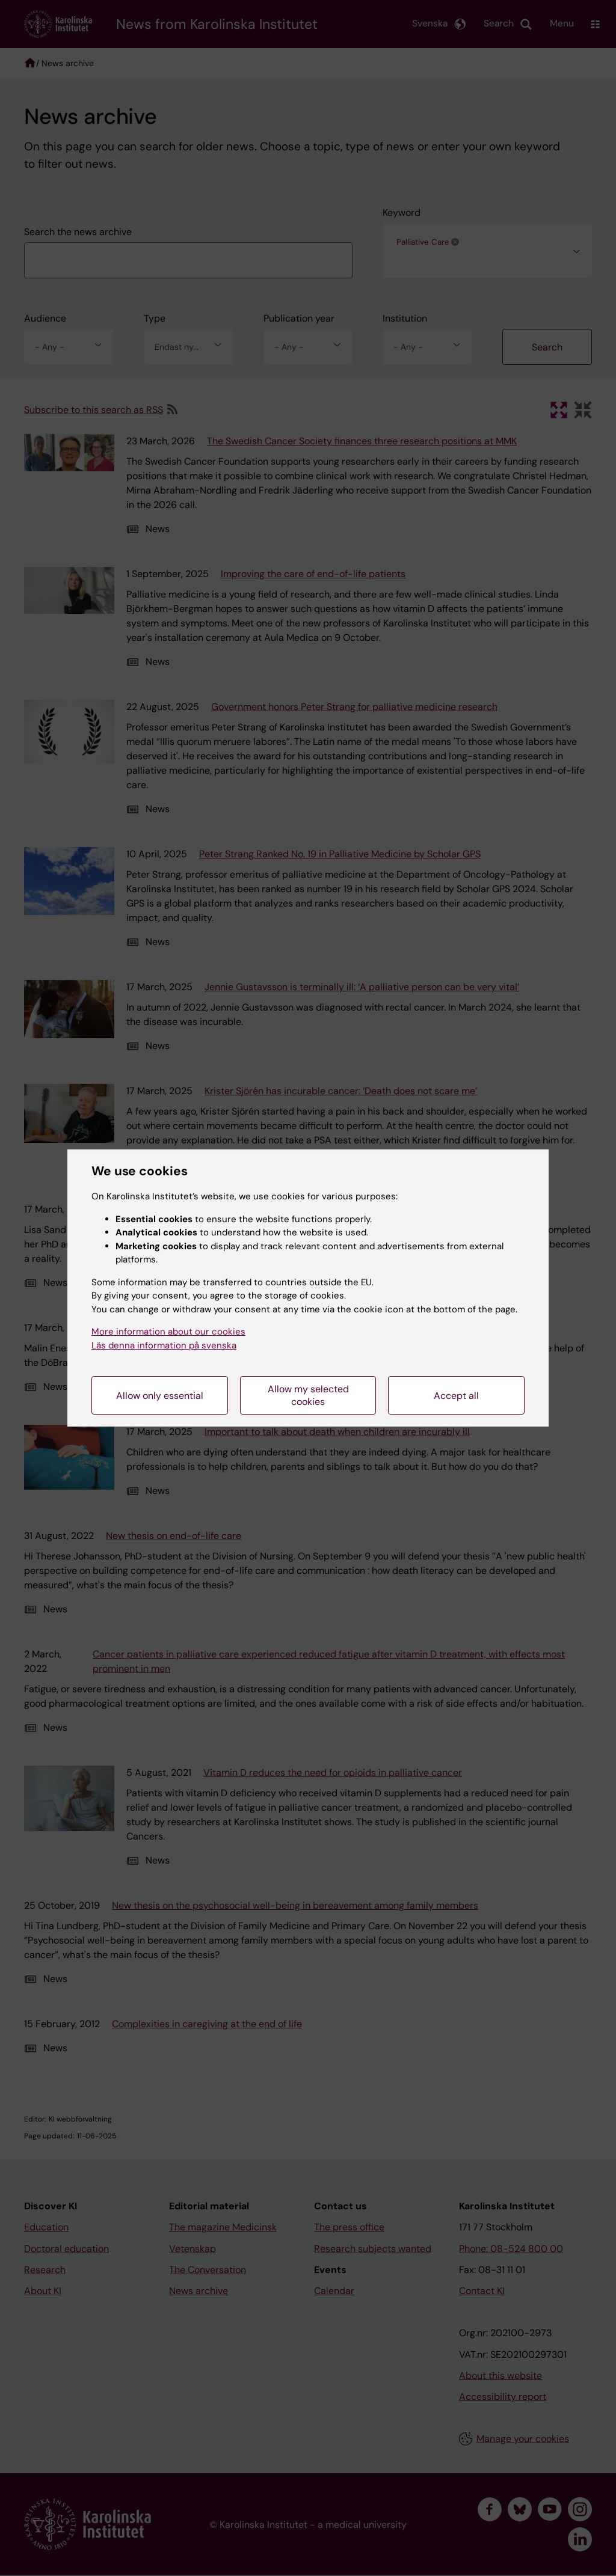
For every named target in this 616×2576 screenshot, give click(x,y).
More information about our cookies (168, 1332)
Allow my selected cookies (308, 1395)
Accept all (456, 1395)
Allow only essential (159, 1395)
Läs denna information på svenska (163, 1345)
